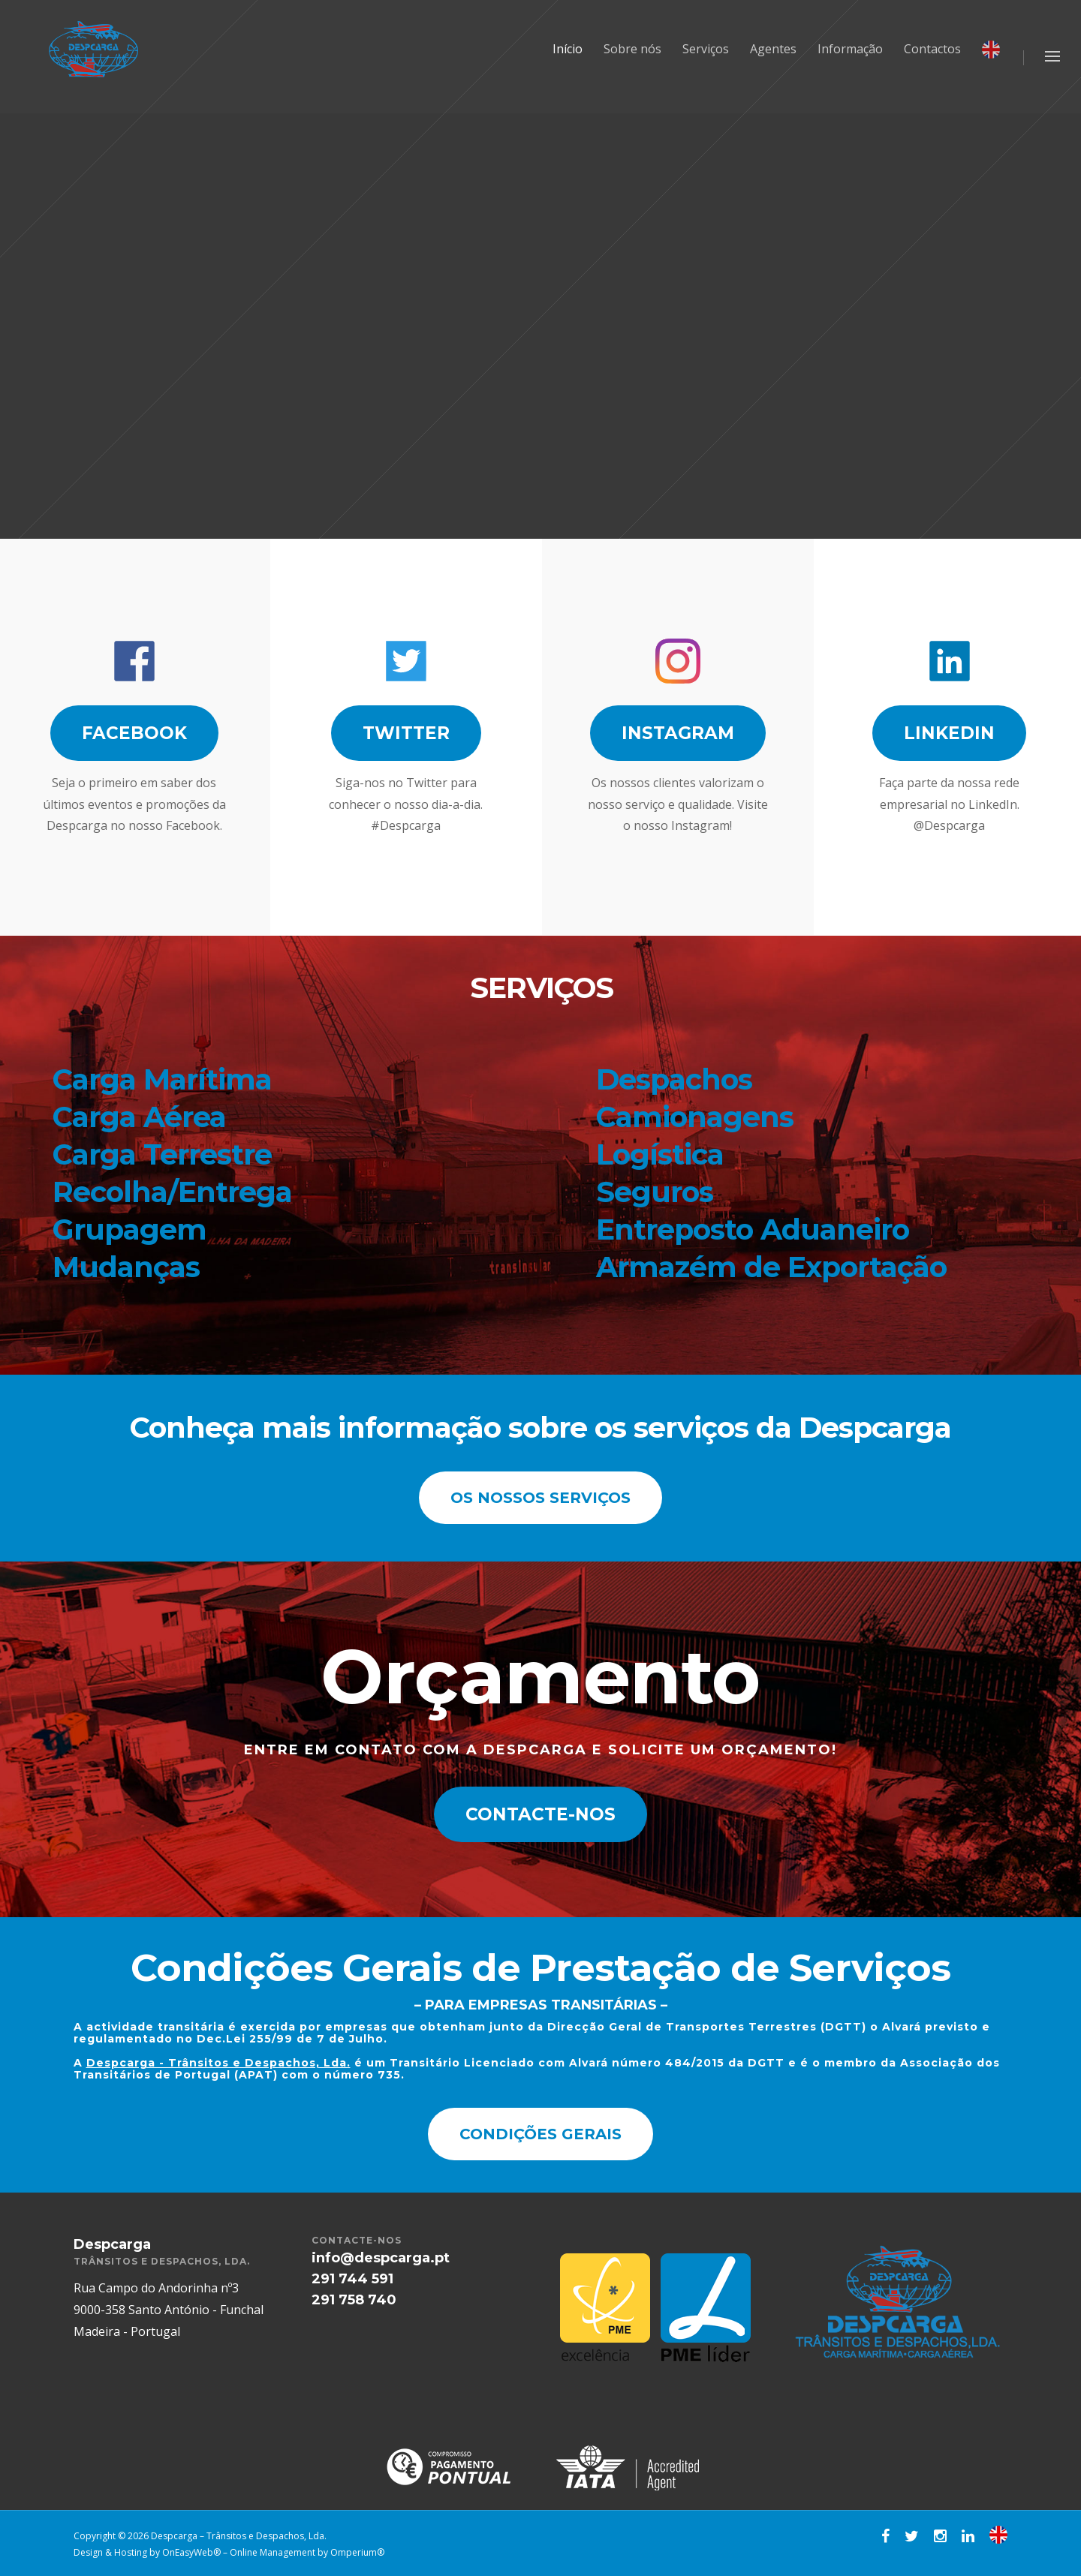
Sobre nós (632, 49)
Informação (850, 49)
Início (568, 49)
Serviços (705, 49)
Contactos (932, 49)
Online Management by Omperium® (307, 2552)
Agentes (773, 49)
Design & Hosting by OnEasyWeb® (148, 2552)
